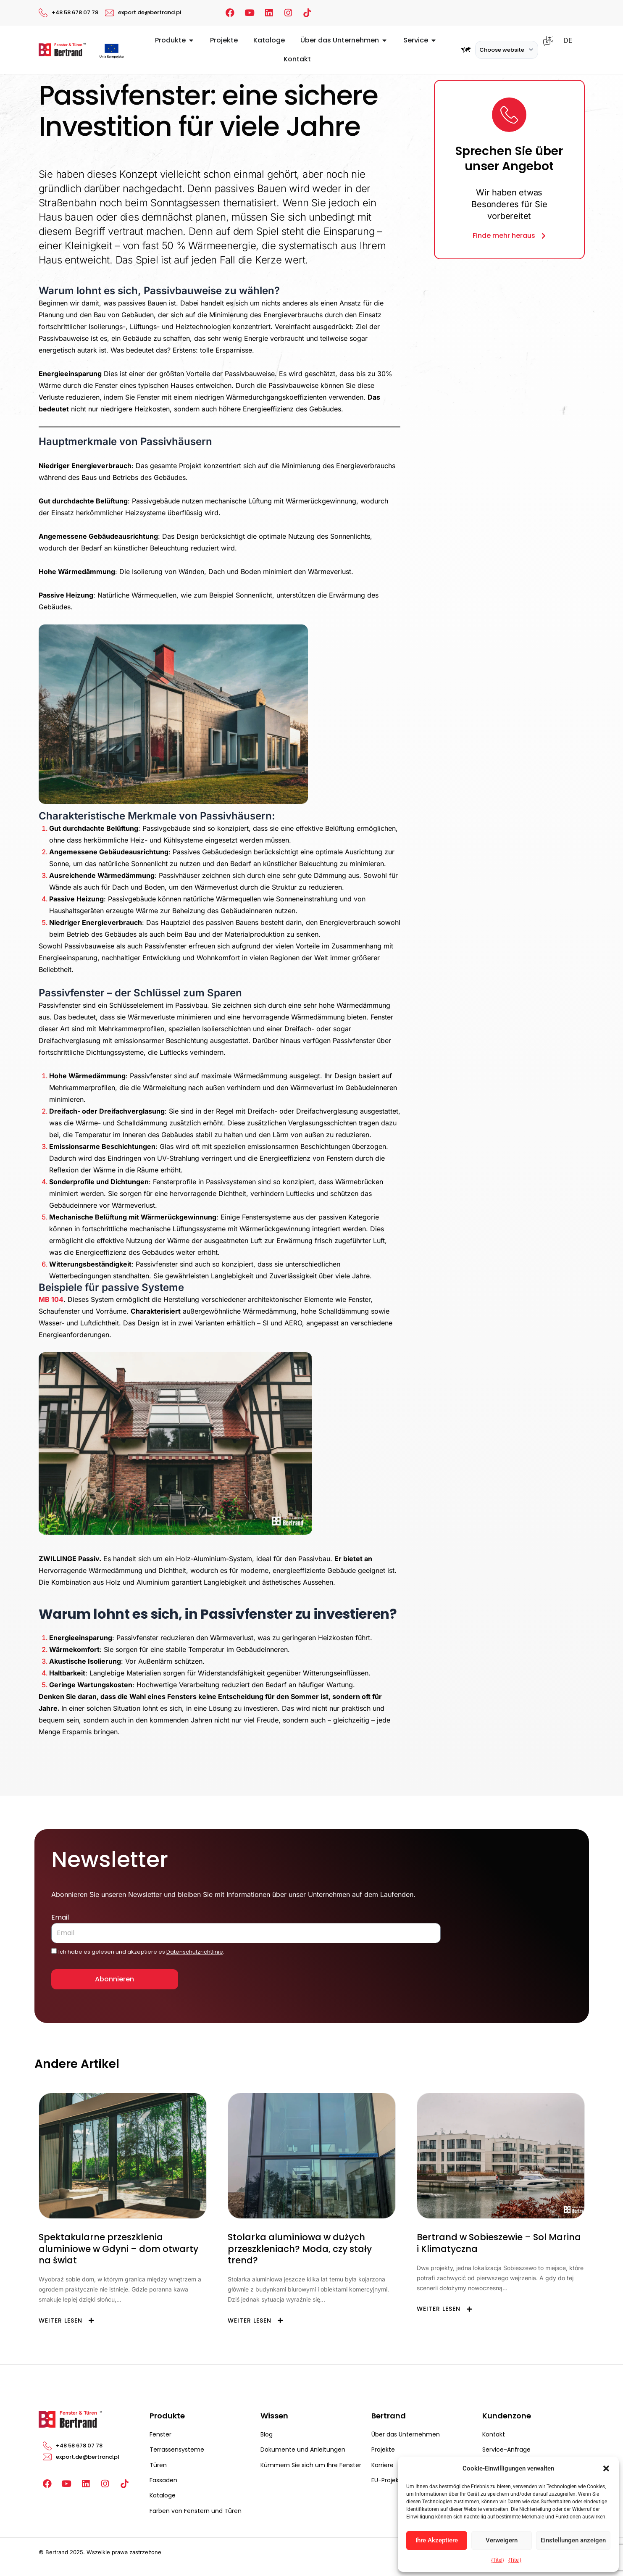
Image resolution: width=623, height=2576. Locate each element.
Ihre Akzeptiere (436, 2540)
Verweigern (502, 2540)
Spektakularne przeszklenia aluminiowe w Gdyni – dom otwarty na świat (118, 2248)
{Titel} (497, 2560)
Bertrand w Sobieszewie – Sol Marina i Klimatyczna (499, 2243)
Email (60, 1917)
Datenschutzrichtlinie (194, 1952)
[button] (606, 2468)
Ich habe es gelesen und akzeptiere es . (141, 1952)
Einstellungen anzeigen (573, 2540)
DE (568, 41)
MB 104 (51, 1299)
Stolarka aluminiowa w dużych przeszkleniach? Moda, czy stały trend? (300, 2248)
